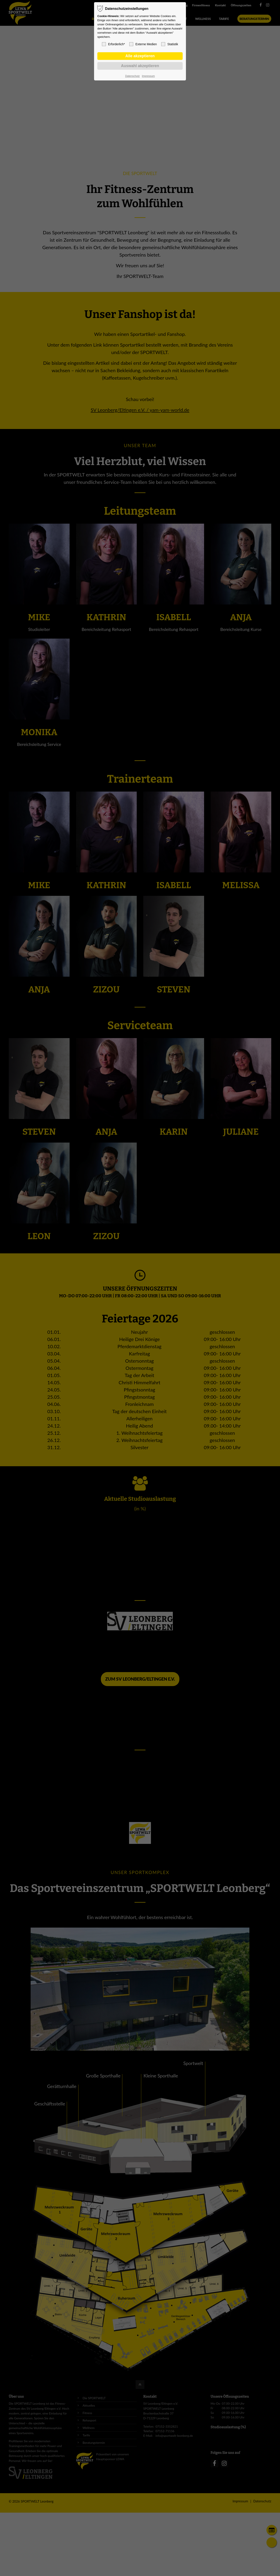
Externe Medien (143, 44)
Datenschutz (132, 76)
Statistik (169, 44)
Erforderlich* (113, 44)
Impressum (148, 76)
